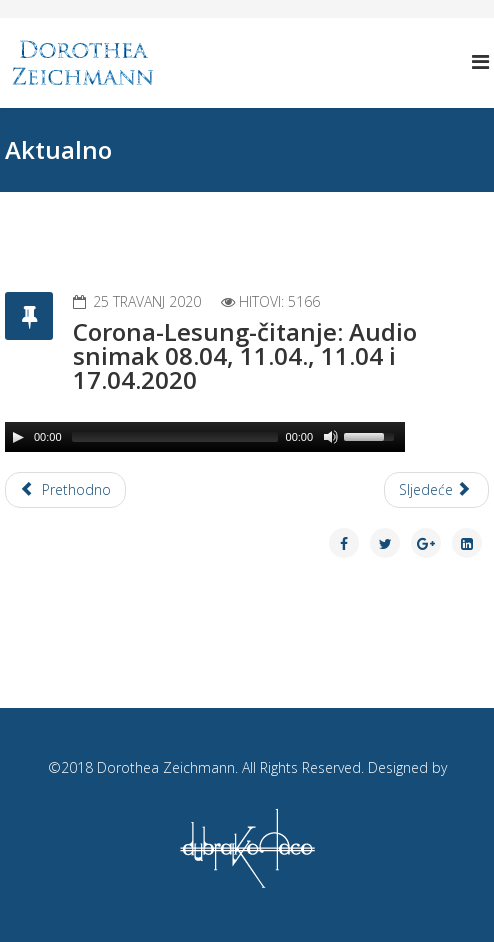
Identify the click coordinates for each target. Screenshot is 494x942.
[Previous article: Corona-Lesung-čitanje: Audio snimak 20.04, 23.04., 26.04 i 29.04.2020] (65, 490)
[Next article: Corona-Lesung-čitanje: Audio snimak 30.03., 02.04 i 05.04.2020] (437, 490)
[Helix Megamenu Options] (480, 61)
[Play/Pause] (18, 437)
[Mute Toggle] (331, 437)
